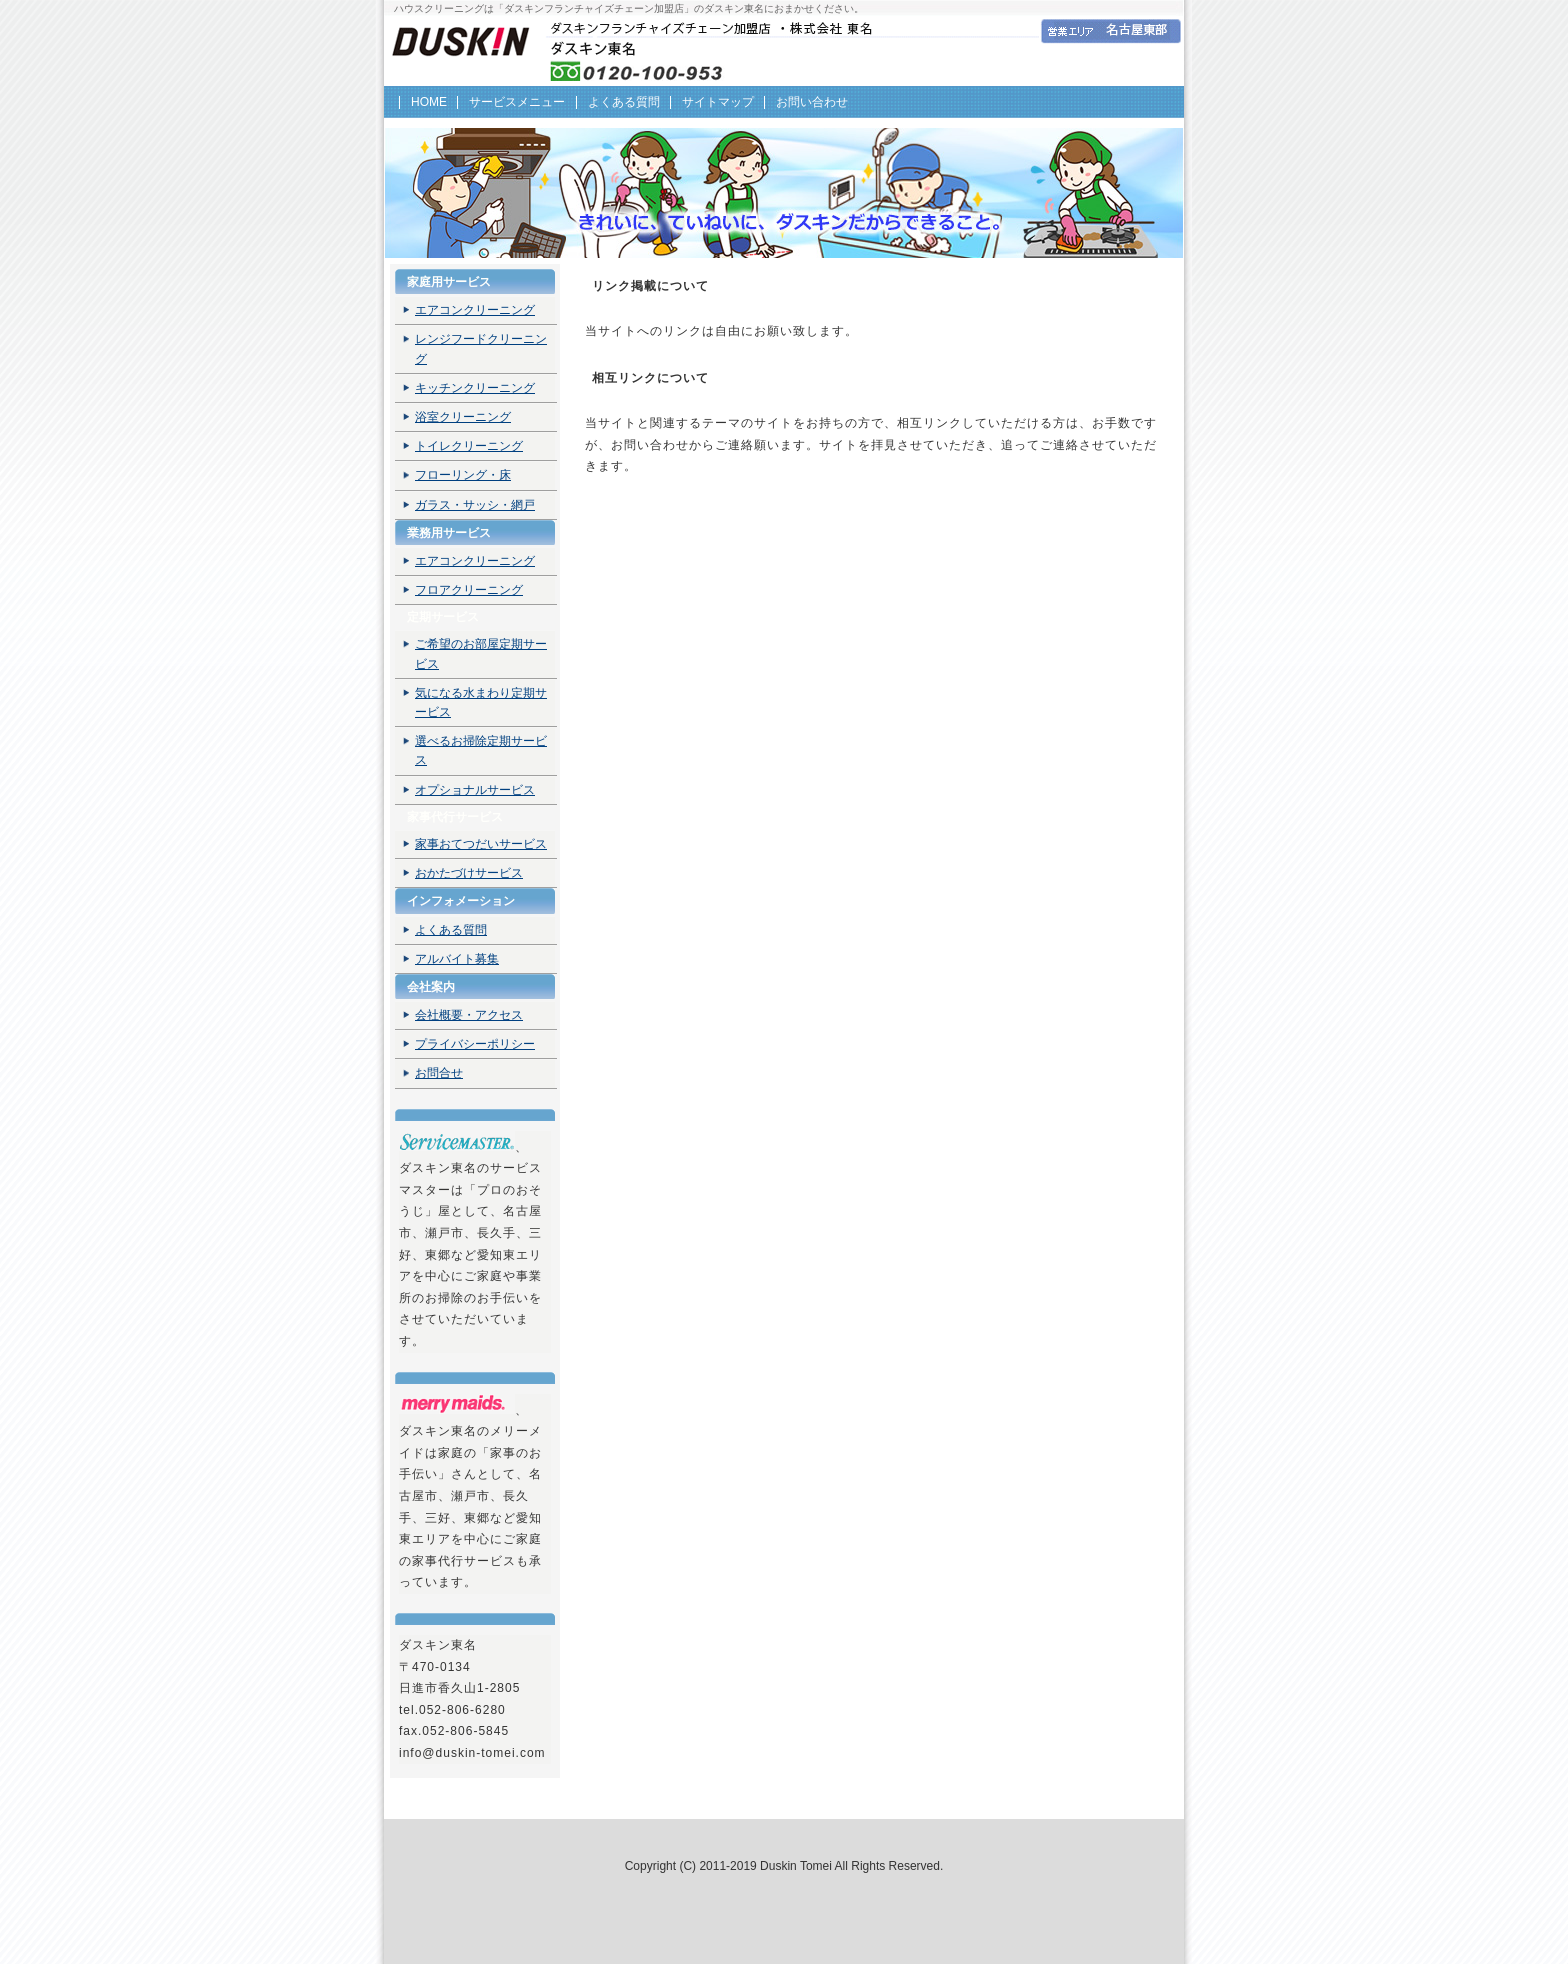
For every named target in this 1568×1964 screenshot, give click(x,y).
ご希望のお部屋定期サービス (481, 653)
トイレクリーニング (469, 446)
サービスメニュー (517, 102)
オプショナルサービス (475, 790)
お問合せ (439, 1073)
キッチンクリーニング (475, 388)
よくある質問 (624, 102)
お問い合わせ (812, 102)
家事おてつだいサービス (481, 844)
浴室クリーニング (463, 417)
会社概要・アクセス (469, 1015)
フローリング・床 (463, 475)
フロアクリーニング (469, 590)
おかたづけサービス (469, 873)
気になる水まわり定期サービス (481, 702)
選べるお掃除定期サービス (481, 750)
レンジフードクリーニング (481, 348)
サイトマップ (718, 102)
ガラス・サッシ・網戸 (475, 505)
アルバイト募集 (457, 959)
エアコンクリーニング (475, 310)
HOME (429, 102)
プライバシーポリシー (475, 1044)
